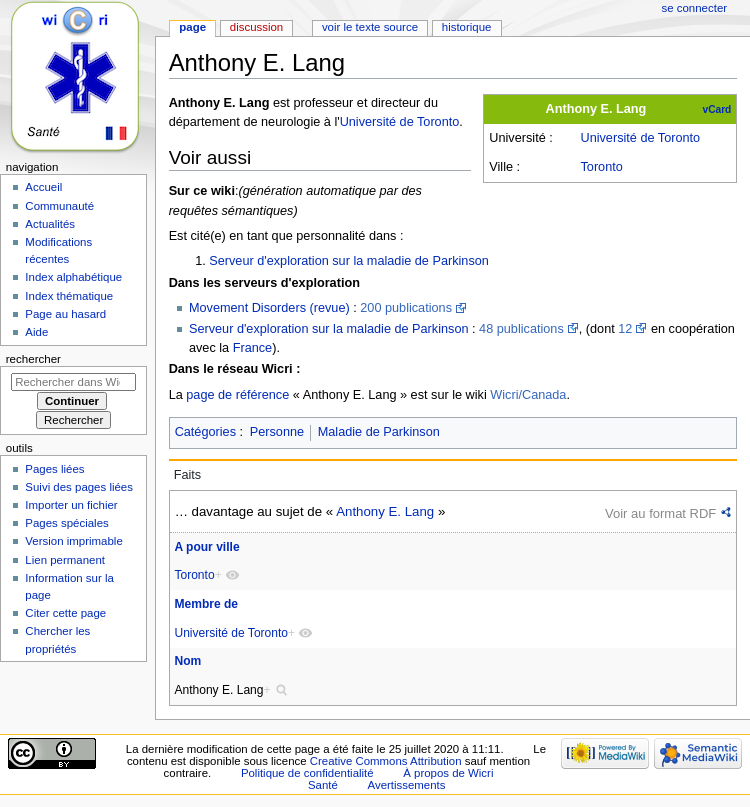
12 (625, 329)
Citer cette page (65, 613)
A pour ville (206, 547)
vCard (717, 109)
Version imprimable (73, 541)
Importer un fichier (71, 505)
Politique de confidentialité (307, 773)
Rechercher (33, 359)
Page (192, 27)
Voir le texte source (370, 27)
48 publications (521, 329)
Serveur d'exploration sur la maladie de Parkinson (349, 261)
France (253, 348)
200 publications (406, 308)
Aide (36, 332)
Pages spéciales (66, 523)
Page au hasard (65, 314)
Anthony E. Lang (385, 511)
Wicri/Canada (528, 395)
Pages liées (54, 469)
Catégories (205, 432)
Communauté (59, 206)
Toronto (601, 167)
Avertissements (407, 785)
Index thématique (69, 296)
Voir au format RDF (660, 513)
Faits (188, 475)
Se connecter (695, 8)
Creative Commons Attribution (386, 761)
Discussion (256, 27)
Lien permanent (65, 560)
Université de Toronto (640, 138)
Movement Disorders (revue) (269, 308)
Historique (467, 27)
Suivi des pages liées (79, 487)
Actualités (50, 224)
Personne (277, 432)
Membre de (206, 604)
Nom (187, 661)
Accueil (43, 187)
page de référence (237, 395)
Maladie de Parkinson (379, 432)
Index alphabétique (73, 277)
